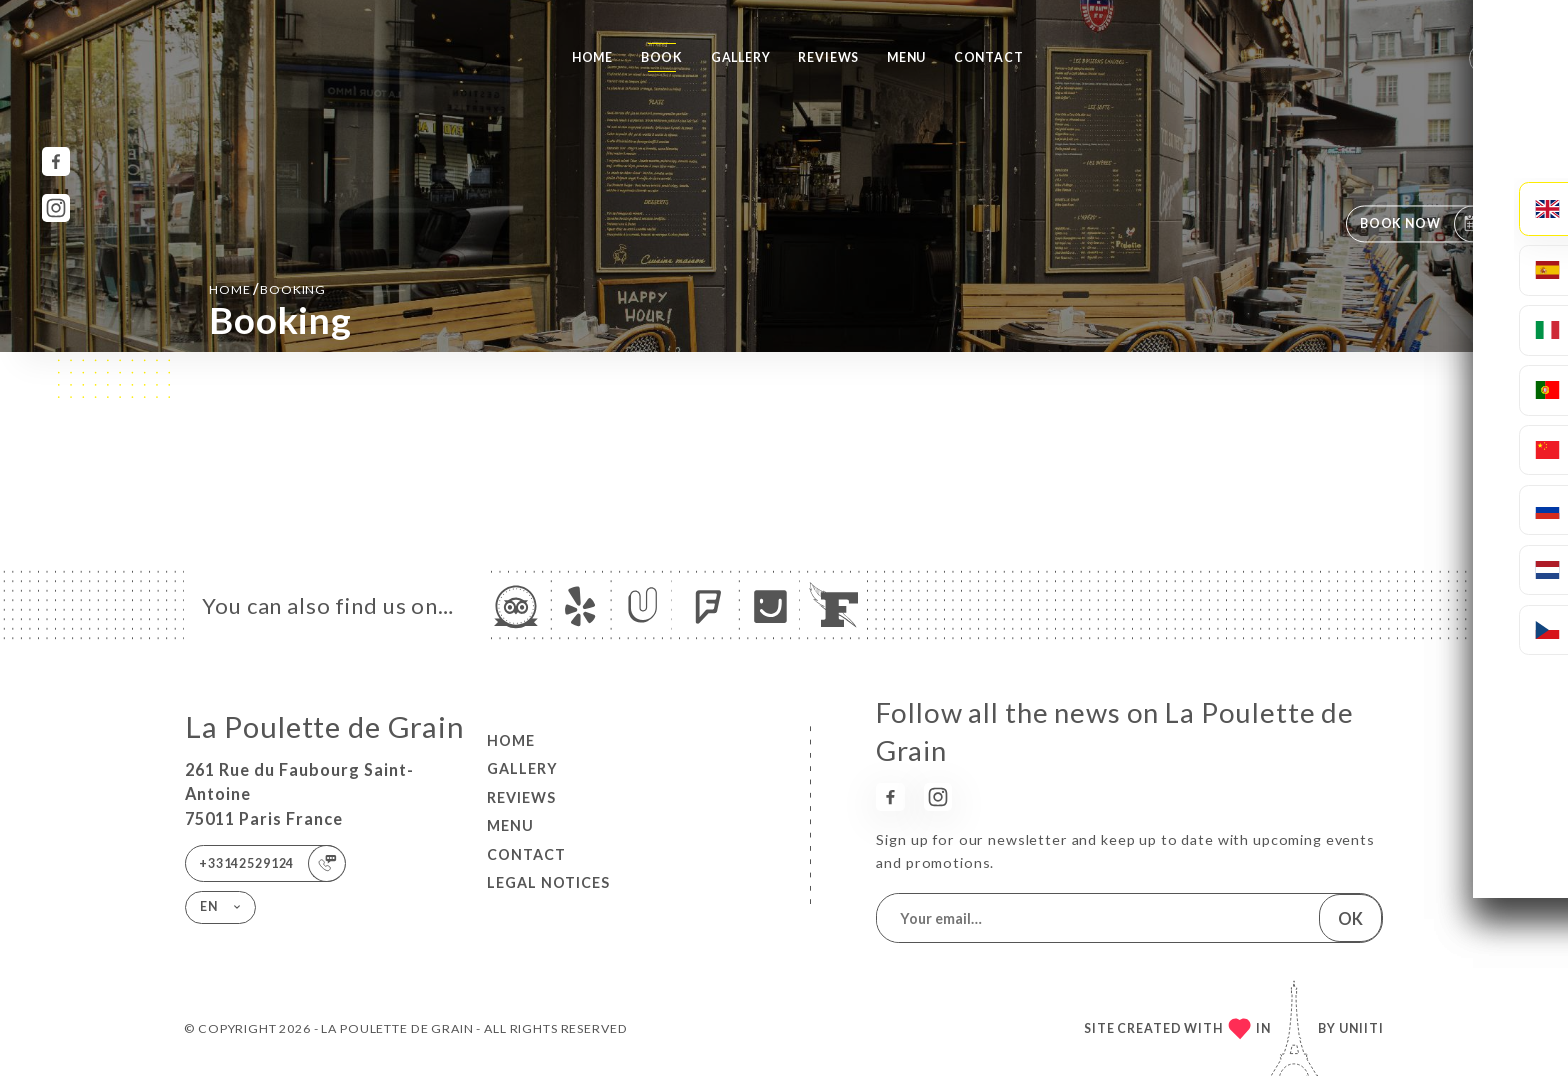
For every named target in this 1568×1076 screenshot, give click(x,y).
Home (592, 57)
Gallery (741, 57)
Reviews (828, 57)
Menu (906, 57)
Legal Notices (548, 882)
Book (662, 57)
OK (1350, 918)
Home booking (267, 288)
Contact (989, 57)
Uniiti (1361, 1028)
